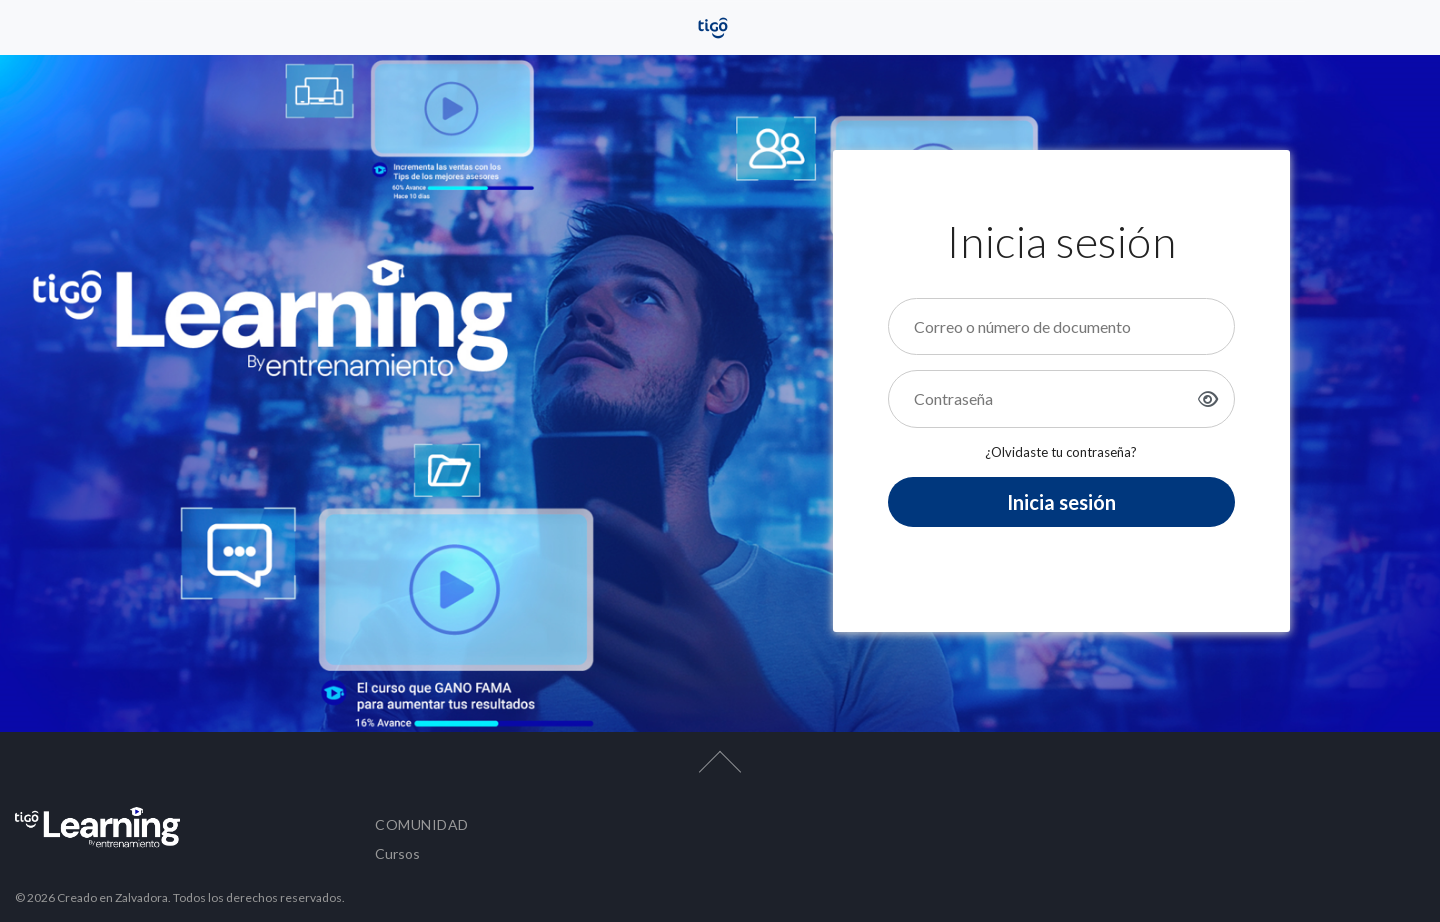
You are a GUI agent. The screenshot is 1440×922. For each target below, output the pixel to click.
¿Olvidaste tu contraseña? (1061, 452)
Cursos (397, 853)
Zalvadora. (144, 897)
